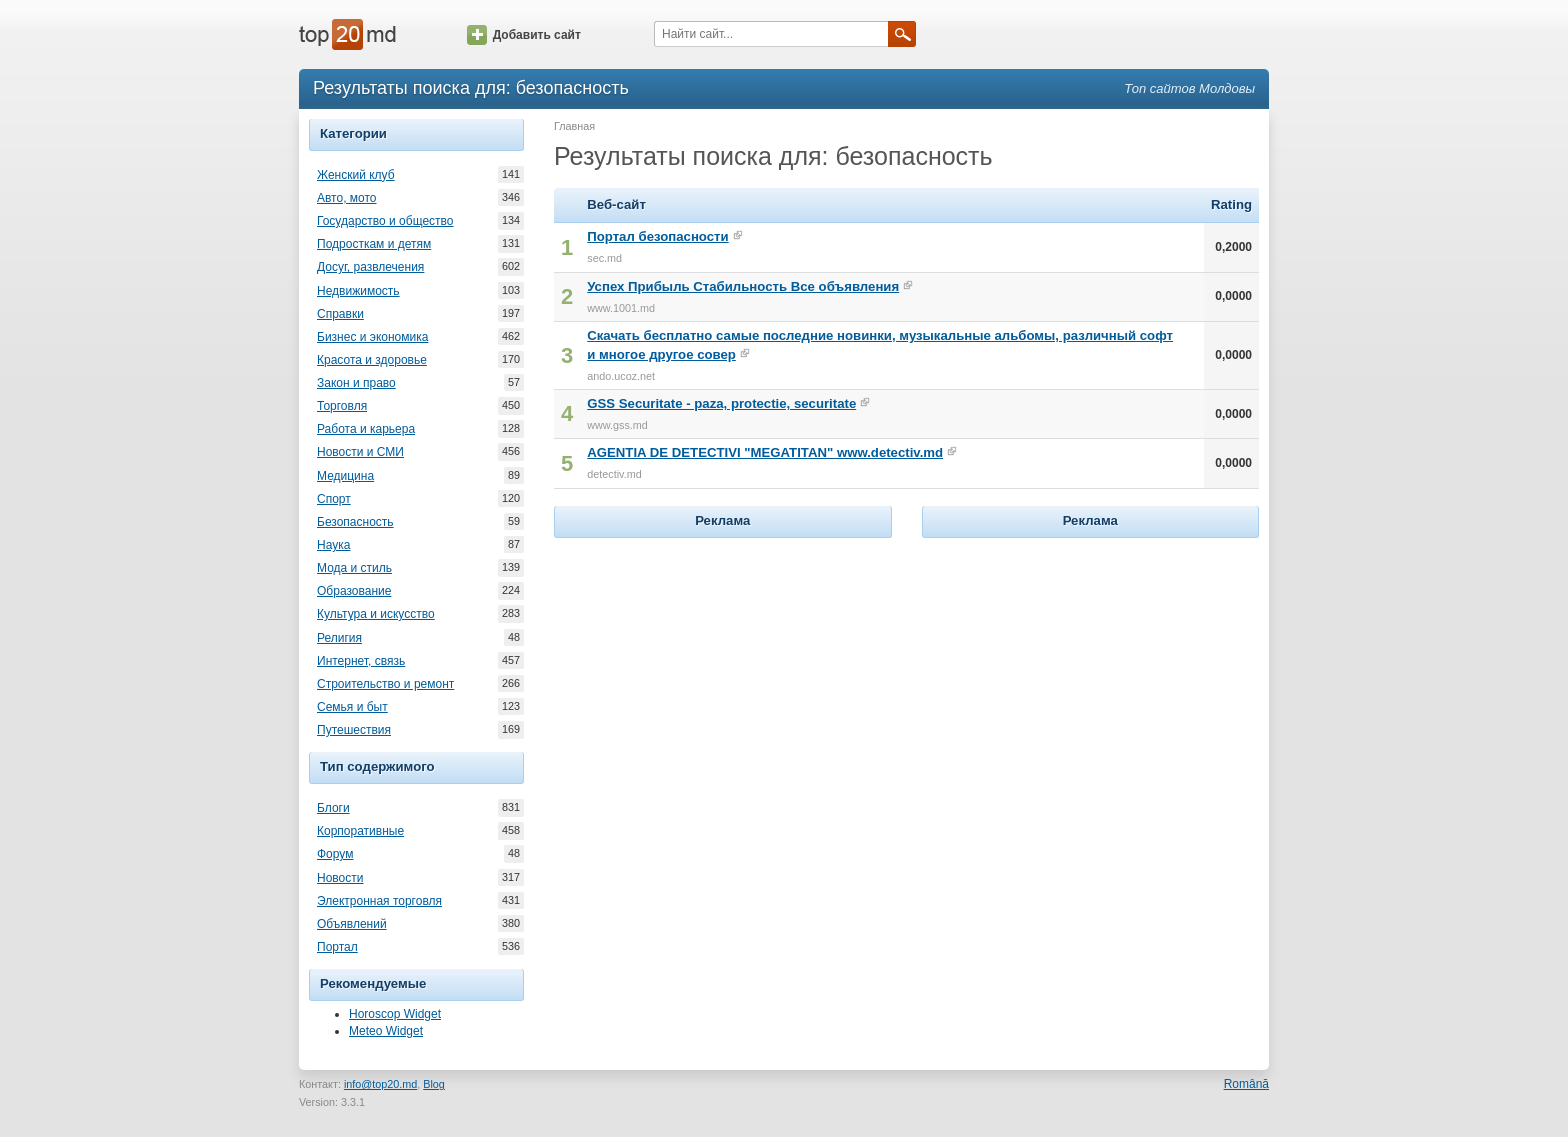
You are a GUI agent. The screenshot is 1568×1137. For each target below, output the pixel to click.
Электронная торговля (379, 901)
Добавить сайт (524, 35)
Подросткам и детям (374, 244)
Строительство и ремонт (385, 684)
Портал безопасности (657, 236)
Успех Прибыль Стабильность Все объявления (743, 286)
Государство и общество (385, 221)
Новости (340, 878)
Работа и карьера (366, 429)
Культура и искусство (376, 614)
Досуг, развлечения (370, 267)
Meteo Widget (386, 1031)
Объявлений (352, 924)
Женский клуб (356, 175)
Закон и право (356, 383)
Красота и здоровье (372, 360)
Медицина (345, 476)
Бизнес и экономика (372, 337)
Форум (335, 854)
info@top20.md (380, 1084)
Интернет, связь (361, 661)
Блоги (333, 808)
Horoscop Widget (395, 1014)
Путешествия (354, 730)
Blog (434, 1084)
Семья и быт (352, 707)
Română (1246, 1084)
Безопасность (355, 522)
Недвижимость (358, 291)
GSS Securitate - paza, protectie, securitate (721, 403)
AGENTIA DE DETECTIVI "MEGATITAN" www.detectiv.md (765, 452)
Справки (340, 314)
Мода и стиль (354, 568)
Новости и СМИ (360, 452)
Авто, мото (347, 198)
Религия (339, 638)
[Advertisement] (723, 668)
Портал (337, 947)
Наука (333, 545)
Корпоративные (360, 831)
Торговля (342, 406)
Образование (354, 591)
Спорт (334, 499)
